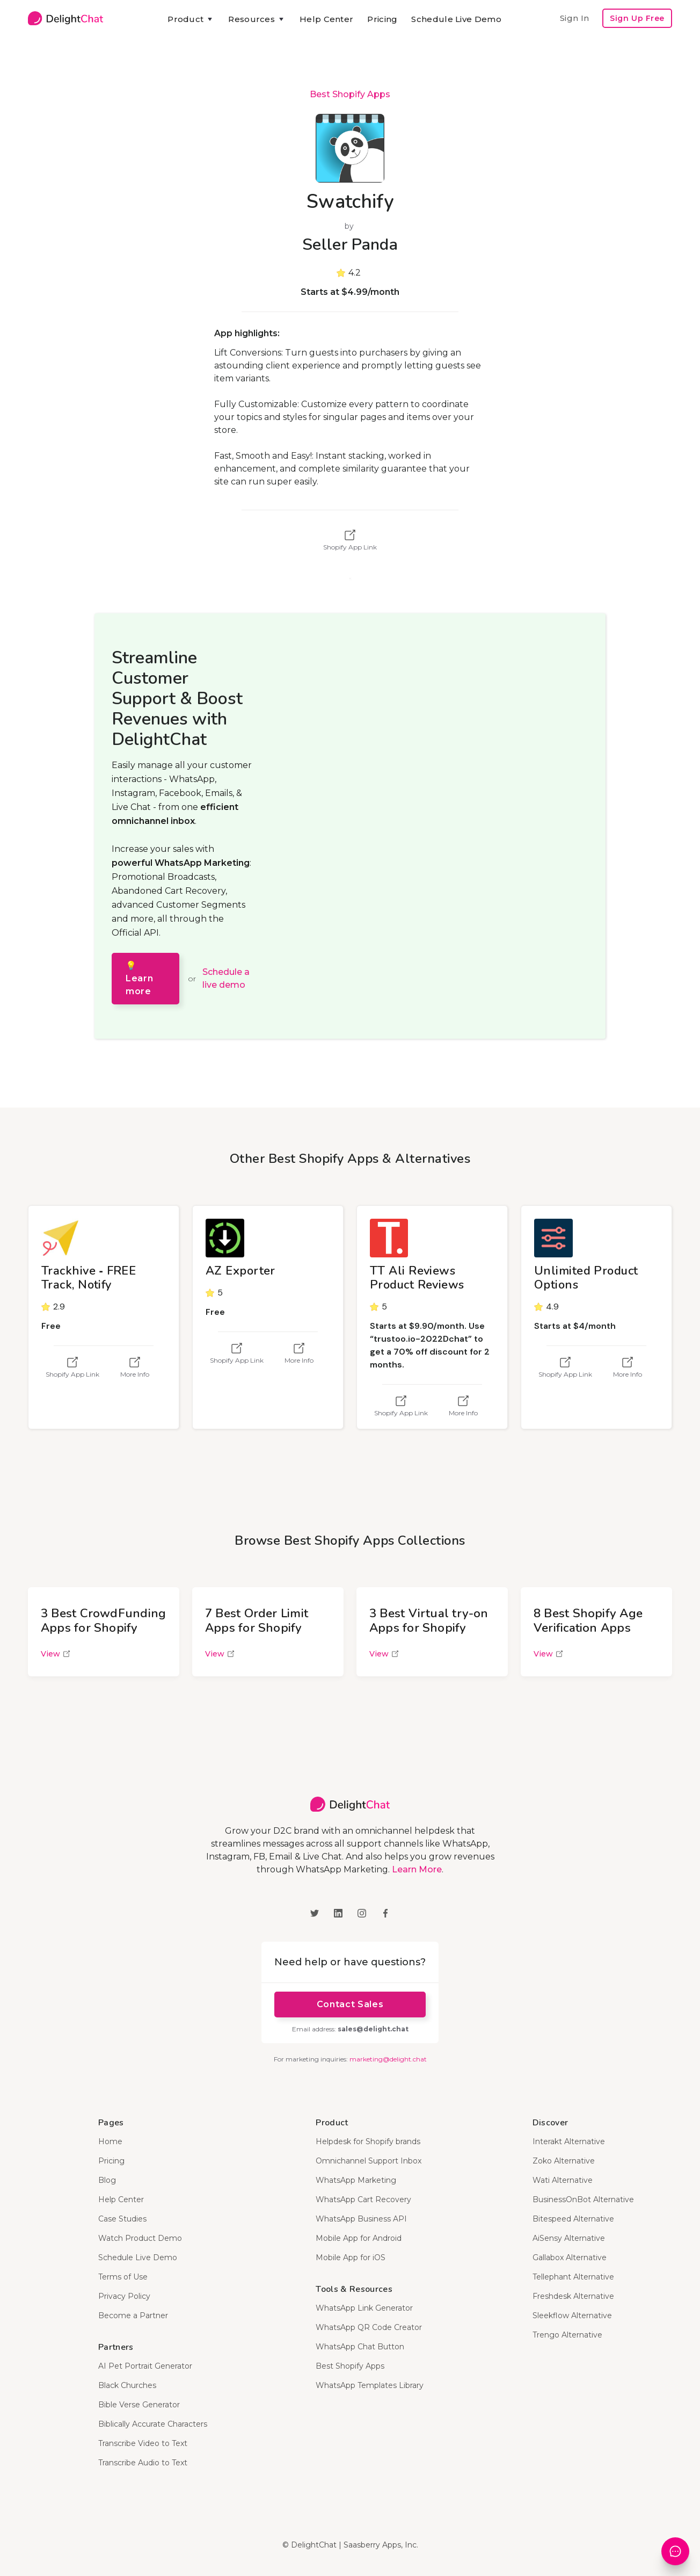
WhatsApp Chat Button (360, 2346)
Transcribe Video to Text (142, 2443)
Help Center (326, 19)
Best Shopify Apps (350, 94)
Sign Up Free (637, 18)
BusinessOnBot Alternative (583, 2199)
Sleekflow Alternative (572, 2315)
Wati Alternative (563, 2180)
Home (110, 2141)
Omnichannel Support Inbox (368, 2161)
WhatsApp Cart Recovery (363, 2199)
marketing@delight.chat (388, 2059)
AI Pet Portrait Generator (145, 2366)
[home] (65, 18)
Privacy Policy (124, 2296)
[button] (191, 19)
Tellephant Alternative (573, 2277)
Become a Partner (133, 2315)
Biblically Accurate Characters (152, 2424)
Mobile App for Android (359, 2238)
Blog (107, 2180)
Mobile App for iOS (350, 2257)
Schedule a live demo (226, 978)
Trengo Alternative (567, 2335)
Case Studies (122, 2219)
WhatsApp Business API (361, 2219)
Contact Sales (350, 2004)
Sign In (574, 18)
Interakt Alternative (569, 2141)
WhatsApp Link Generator (364, 2308)
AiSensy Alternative (569, 2238)
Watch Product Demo (140, 2238)
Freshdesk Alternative (573, 2296)
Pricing (382, 19)
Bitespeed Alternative (573, 2219)
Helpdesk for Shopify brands (368, 2141)
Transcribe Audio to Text (142, 2463)
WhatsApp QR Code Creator (369, 2327)
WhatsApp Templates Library (370, 2385)
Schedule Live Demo (456, 19)
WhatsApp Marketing (356, 2180)
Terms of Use (123, 2277)
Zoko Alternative (564, 2161)
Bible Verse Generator (139, 2404)
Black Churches (127, 2385)
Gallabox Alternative (570, 2257)
